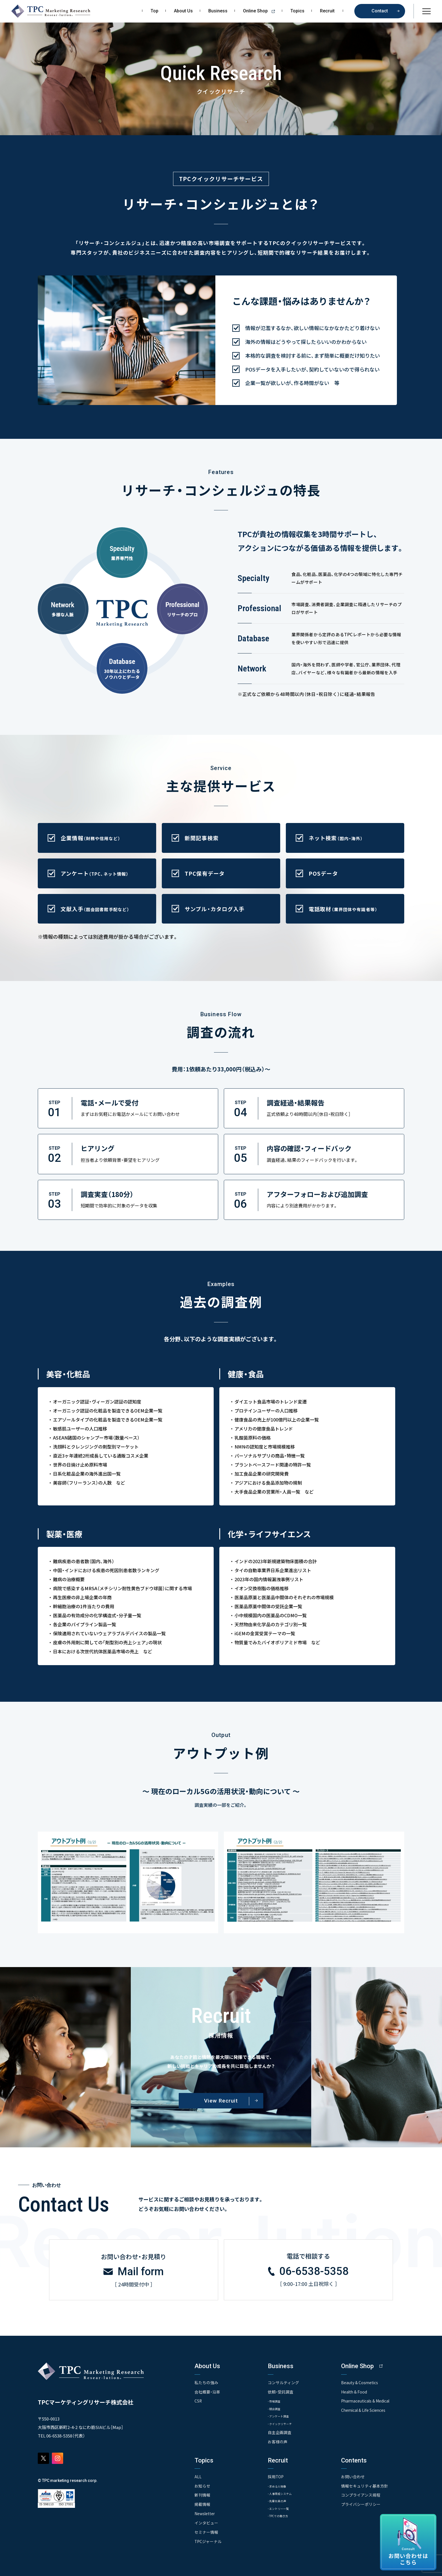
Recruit (327, 11)
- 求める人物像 (280, 2485)
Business (217, 11)
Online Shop (261, 11)
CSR (198, 2400)
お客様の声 (278, 2441)
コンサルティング (283, 2381)
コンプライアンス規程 (360, 2494)
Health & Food (354, 2391)
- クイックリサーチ (283, 2423)
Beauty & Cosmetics (360, 2381)
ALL (198, 2476)
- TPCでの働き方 (281, 2515)
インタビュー (206, 2521)
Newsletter (205, 2512)
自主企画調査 (279, 2432)
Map (116, 2427)
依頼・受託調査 (280, 2391)
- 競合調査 (276, 2407)
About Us (183, 11)
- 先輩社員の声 (280, 2500)
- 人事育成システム (283, 2492)
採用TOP (276, 2476)
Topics (297, 11)
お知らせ (202, 2485)
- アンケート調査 (281, 2415)
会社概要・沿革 (207, 2391)
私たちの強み (206, 2381)
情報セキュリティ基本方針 (364, 2485)
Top (154, 11)
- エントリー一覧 (282, 2508)
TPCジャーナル (208, 2540)
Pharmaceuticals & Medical (366, 2400)
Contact (380, 11)
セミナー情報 (206, 2530)
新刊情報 (202, 2494)
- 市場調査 (276, 2400)
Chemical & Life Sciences (364, 2409)
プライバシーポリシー (361, 2503)
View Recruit (221, 2100)
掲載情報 (202, 2503)
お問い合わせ (353, 2476)
